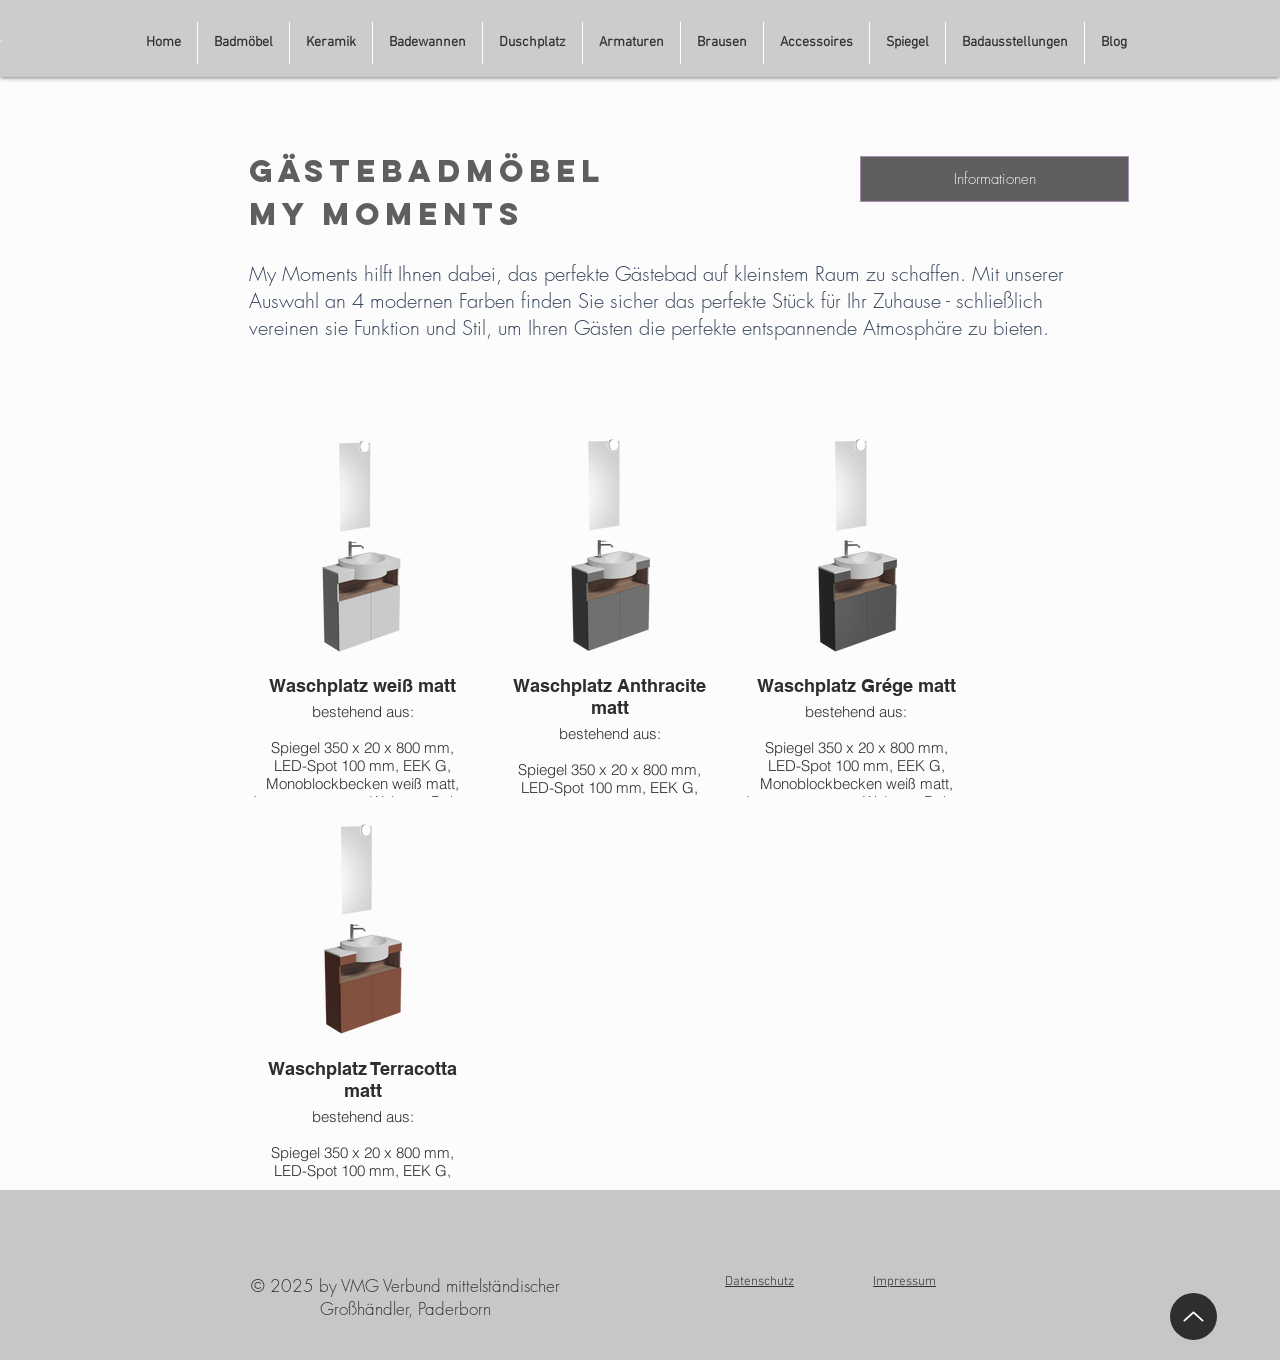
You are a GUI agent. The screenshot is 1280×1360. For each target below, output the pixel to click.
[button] (1015, 43)
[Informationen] (994, 179)
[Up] (1193, 1316)
